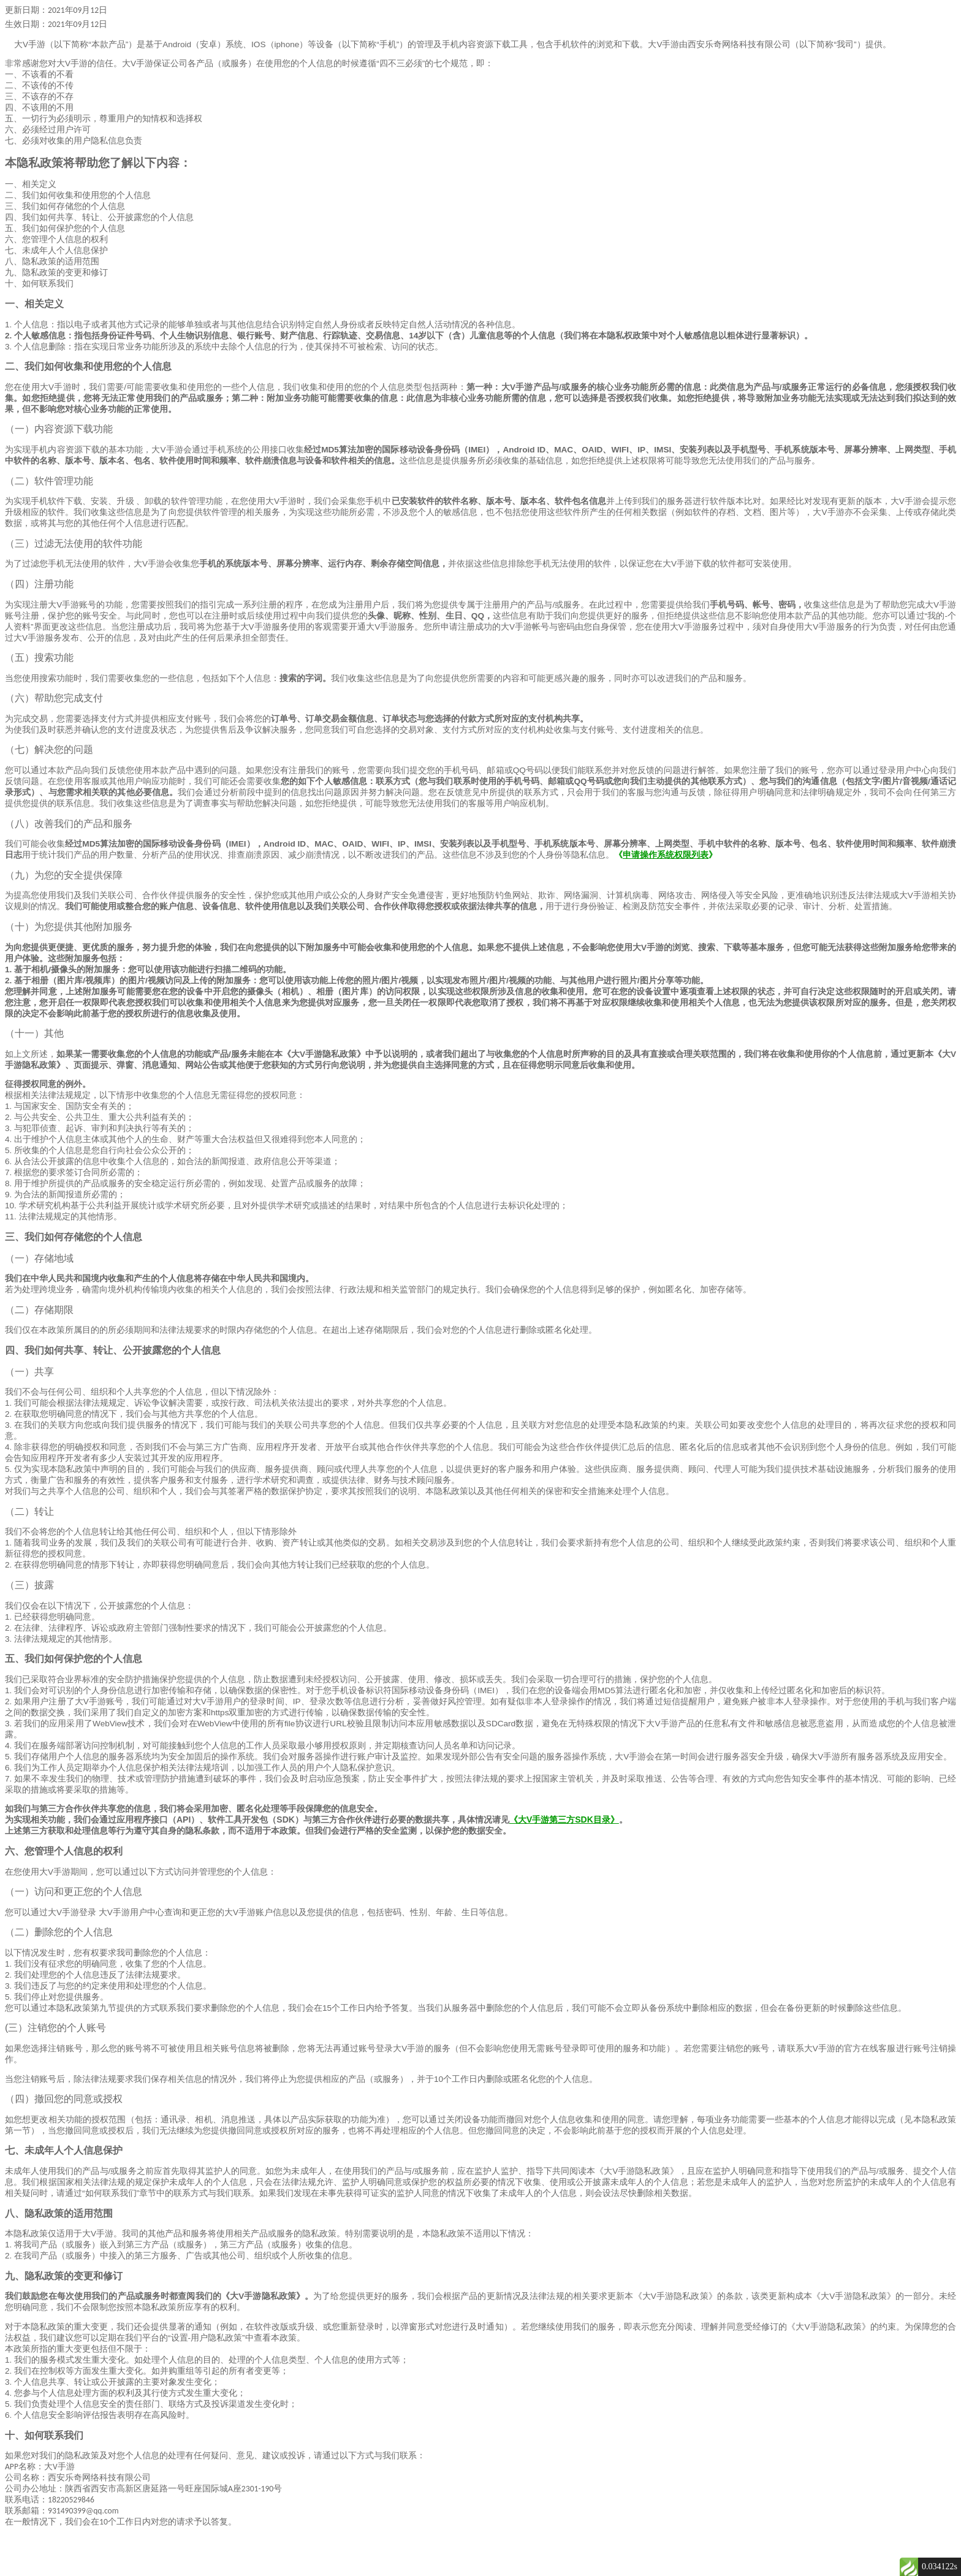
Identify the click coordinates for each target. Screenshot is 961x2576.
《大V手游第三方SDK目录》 (564, 1819)
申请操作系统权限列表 (665, 854)
